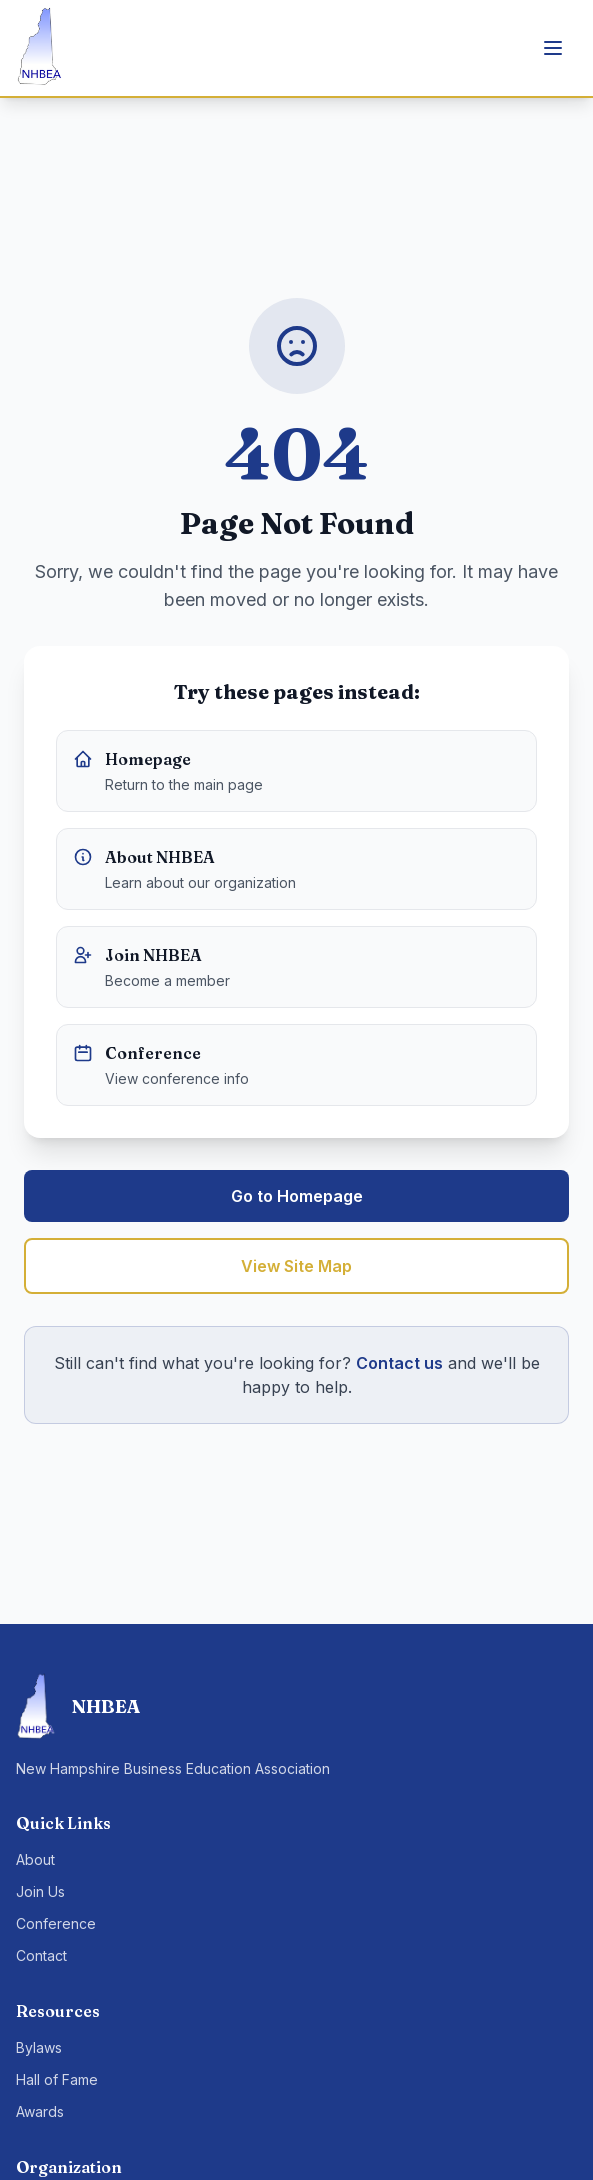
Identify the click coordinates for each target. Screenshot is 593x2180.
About (35, 1859)
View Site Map (296, 1266)
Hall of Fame (57, 2079)
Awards (40, 2111)
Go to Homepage (297, 1196)
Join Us (40, 1891)
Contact (41, 1955)
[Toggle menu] (553, 48)
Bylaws (39, 2047)
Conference (56, 1923)
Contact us (399, 1363)
